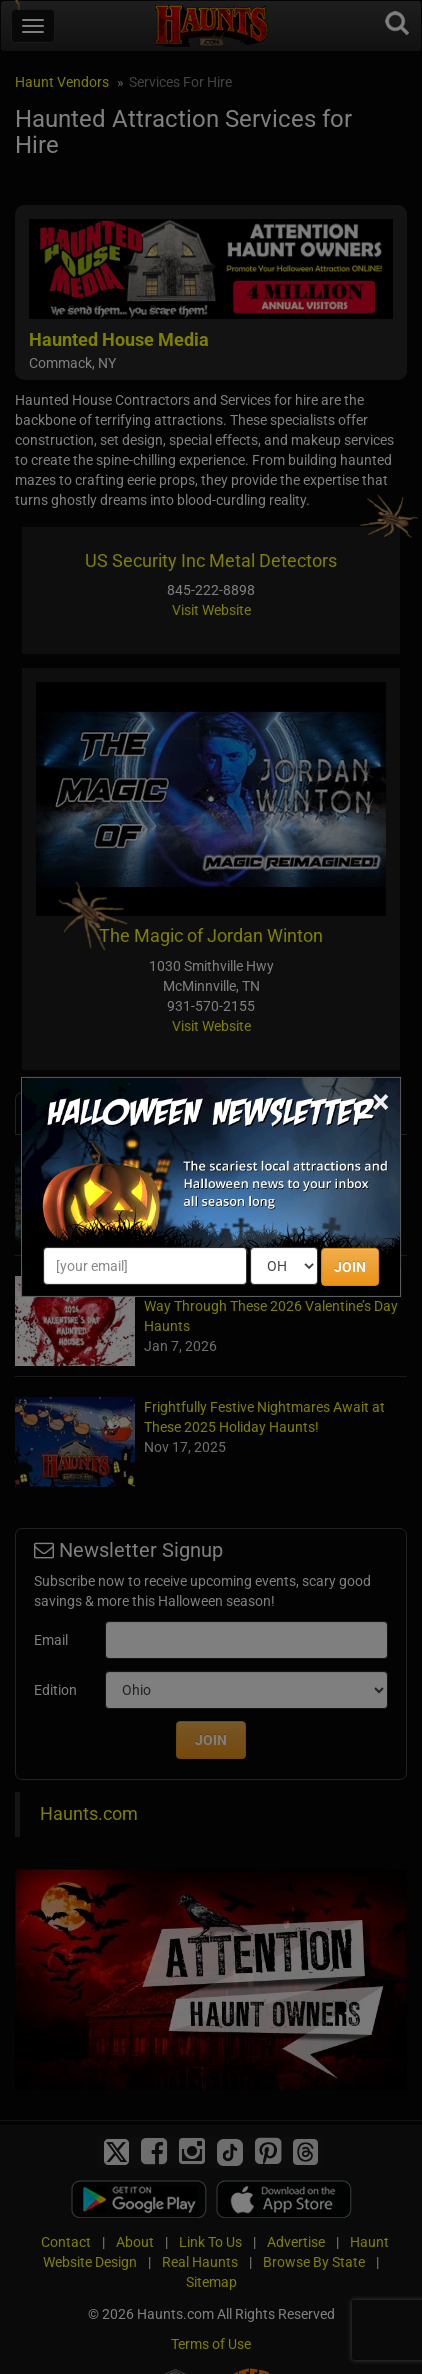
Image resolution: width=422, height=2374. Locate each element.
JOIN (350, 1267)
